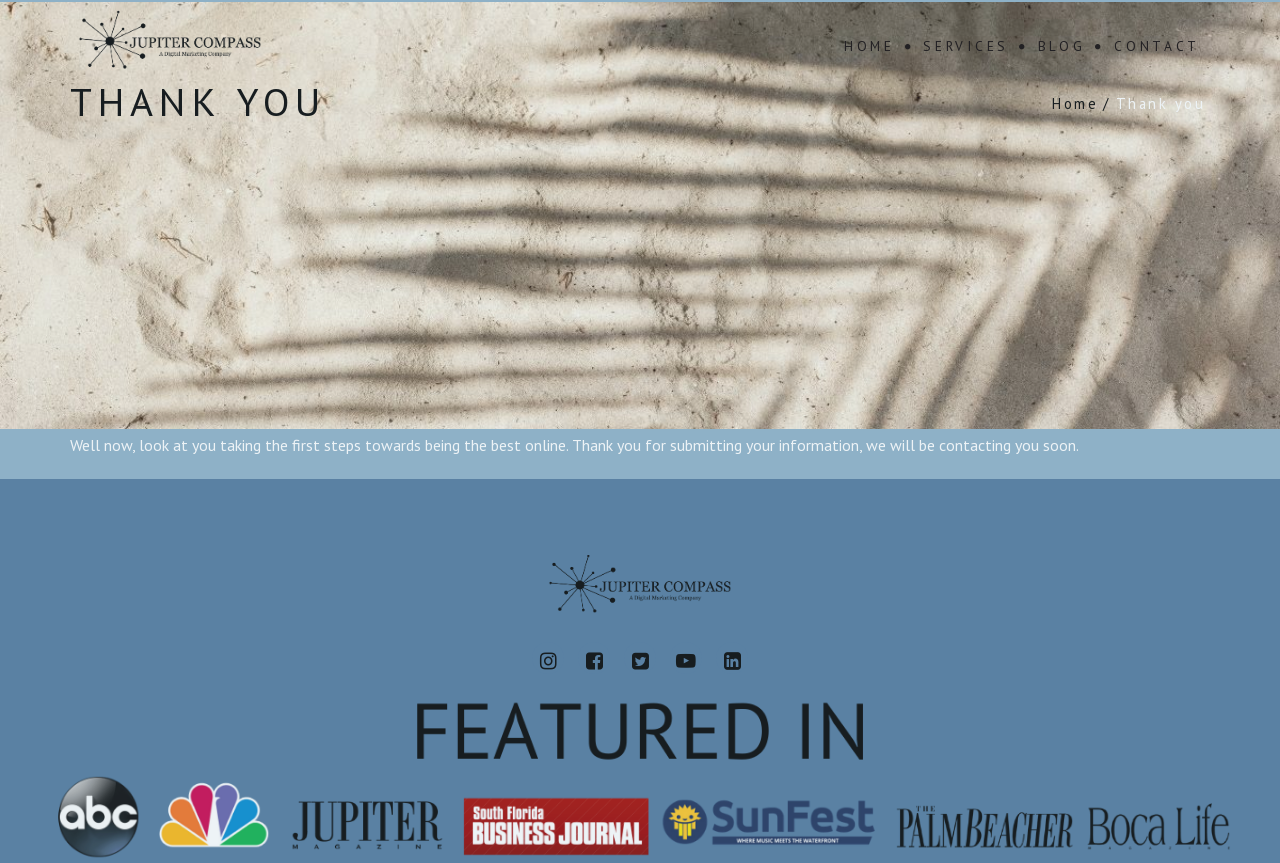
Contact (1157, 46)
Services (966, 46)
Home (869, 46)
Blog (1062, 46)
